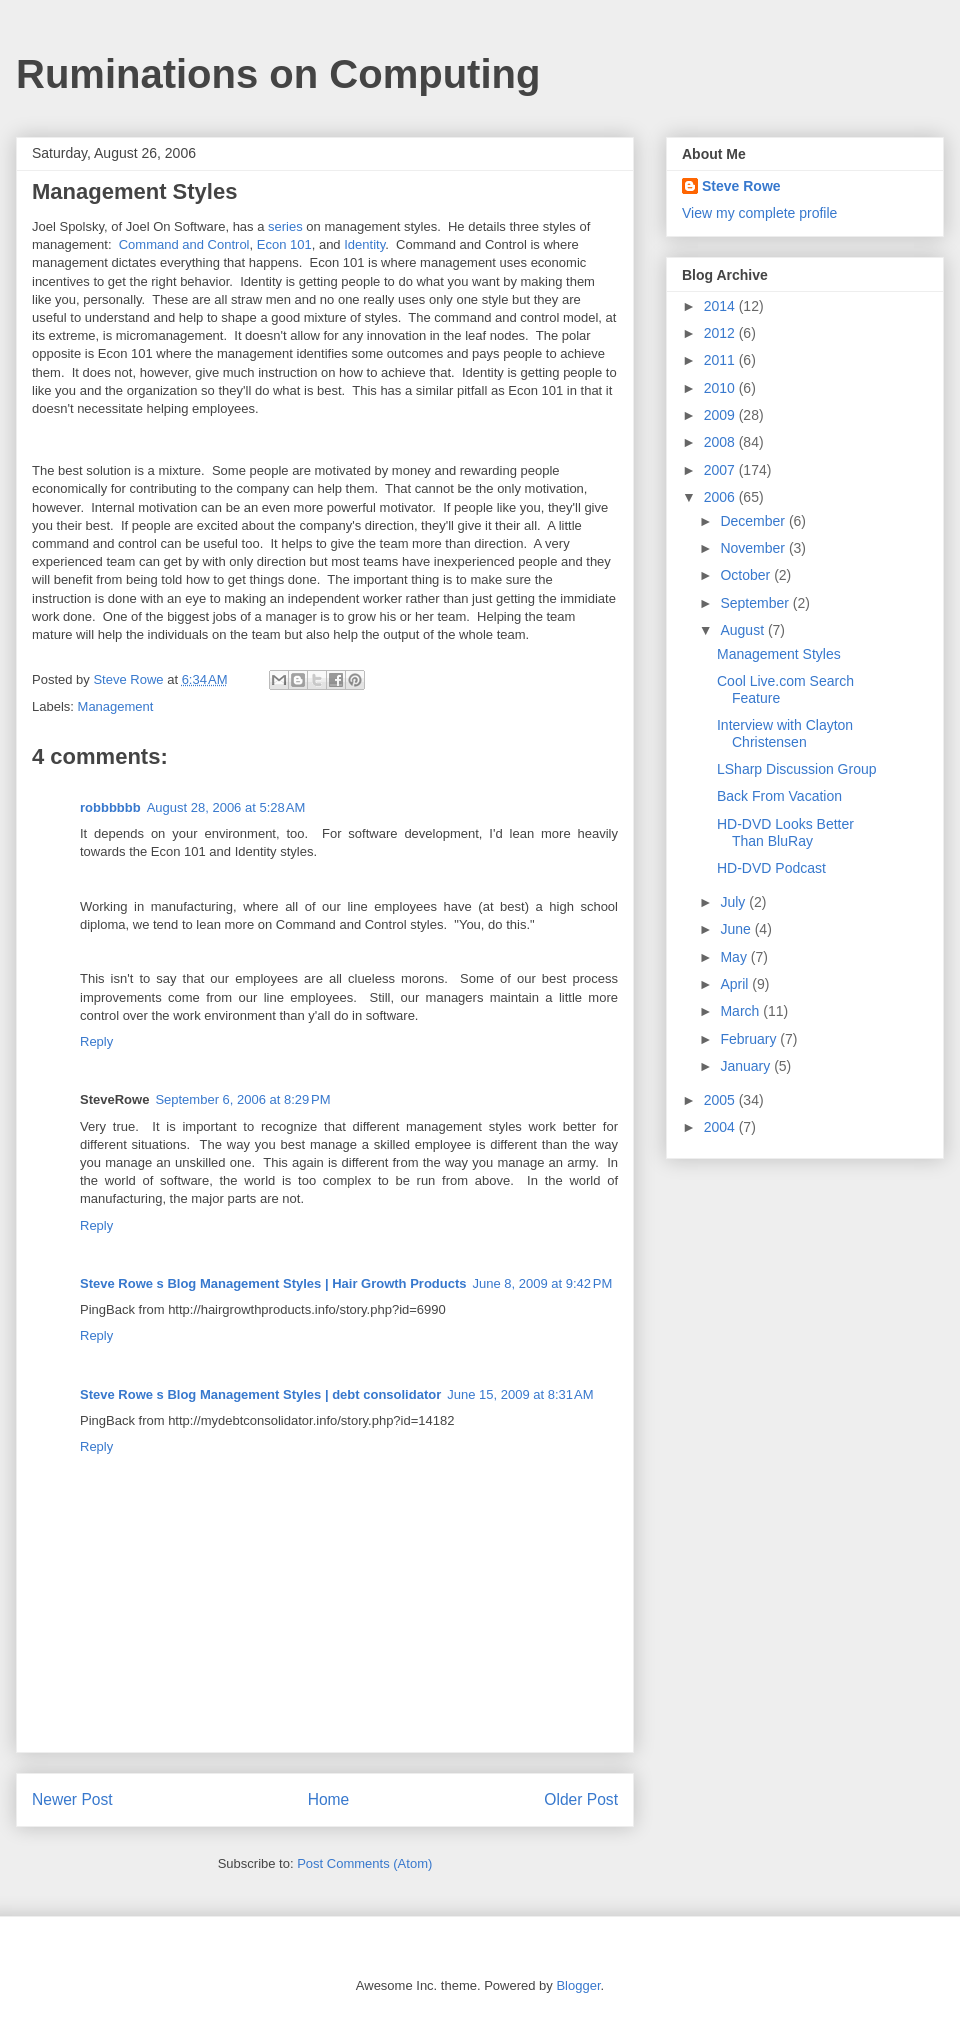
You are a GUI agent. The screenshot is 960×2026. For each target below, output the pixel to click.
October (747, 575)
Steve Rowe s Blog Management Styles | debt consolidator (260, 1394)
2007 (721, 470)
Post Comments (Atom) (364, 1863)
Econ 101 (284, 244)
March (741, 1011)
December (754, 521)
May (735, 957)
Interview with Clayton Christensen (785, 733)
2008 (721, 442)
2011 (721, 360)
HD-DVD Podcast (771, 868)
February (750, 1039)
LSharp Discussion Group (797, 769)
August (743, 630)
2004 (721, 1127)
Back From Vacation (779, 796)
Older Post (581, 1799)
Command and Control (184, 244)
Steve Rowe (741, 186)
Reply (96, 1041)
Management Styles (779, 654)
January (747, 1066)
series (285, 226)
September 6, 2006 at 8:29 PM (242, 1099)
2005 (721, 1100)
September (756, 603)
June (737, 929)
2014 (721, 306)
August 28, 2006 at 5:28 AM (226, 807)
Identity (364, 244)
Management (116, 706)
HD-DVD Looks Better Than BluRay (785, 832)
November (754, 548)
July (734, 902)
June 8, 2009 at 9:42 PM (543, 1283)
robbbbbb (110, 807)
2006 (721, 497)
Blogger (578, 1985)
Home (329, 1799)
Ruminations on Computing (278, 74)
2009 (721, 415)
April (736, 984)
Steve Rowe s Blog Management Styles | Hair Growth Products (273, 1283)
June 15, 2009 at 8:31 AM (520, 1394)
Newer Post (72, 1799)
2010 (721, 388)
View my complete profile (759, 213)
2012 (721, 333)
